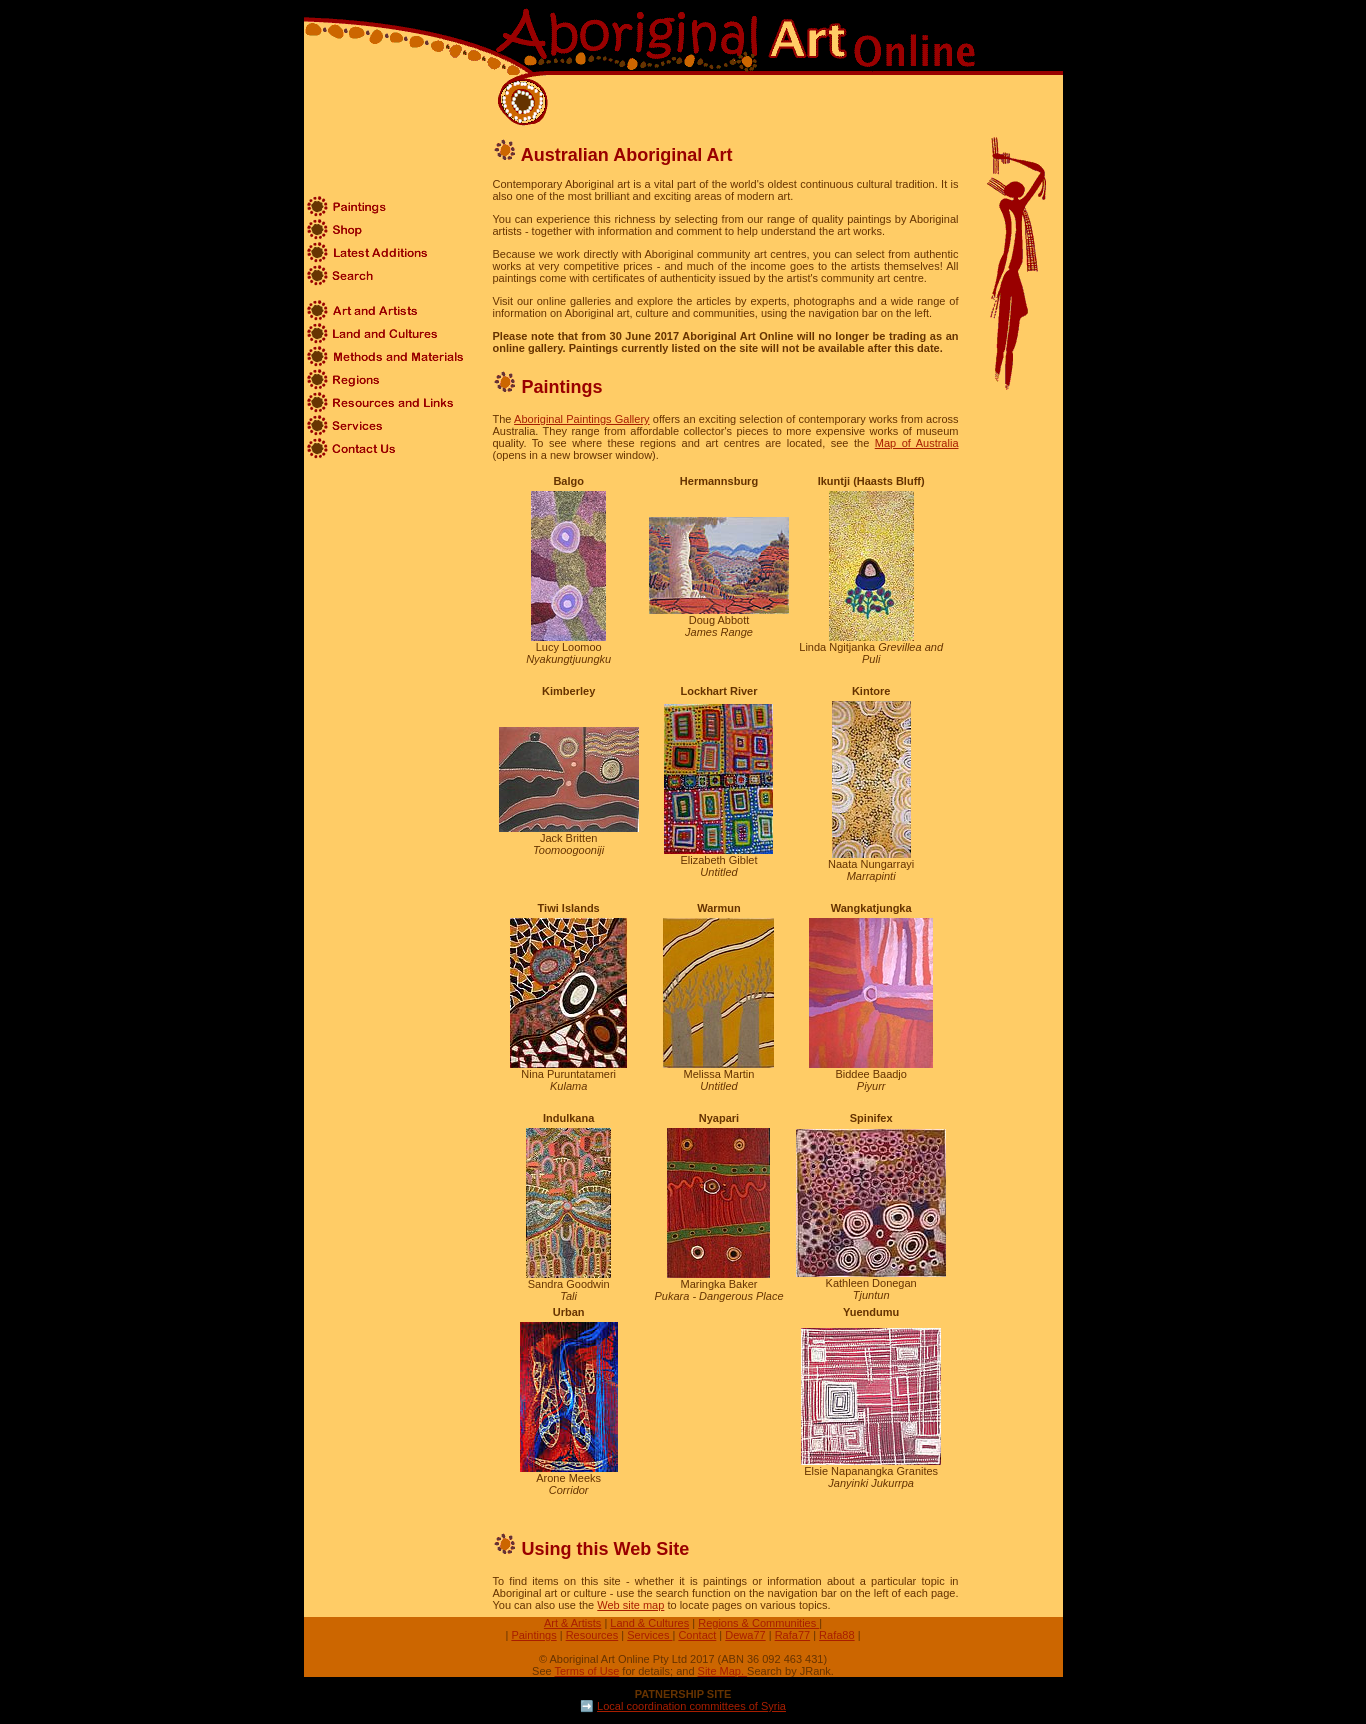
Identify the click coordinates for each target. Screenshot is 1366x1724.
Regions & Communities (758, 1623)
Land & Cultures (649, 1623)
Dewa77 (745, 1635)
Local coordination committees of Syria (691, 1706)
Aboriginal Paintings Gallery (581, 419)
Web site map (630, 1605)
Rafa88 (836, 1635)
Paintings (533, 1635)
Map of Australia (917, 443)
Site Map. (723, 1671)
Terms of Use (587, 1671)
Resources (592, 1635)
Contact (697, 1635)
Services (649, 1635)
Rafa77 (792, 1635)
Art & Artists (572, 1623)
